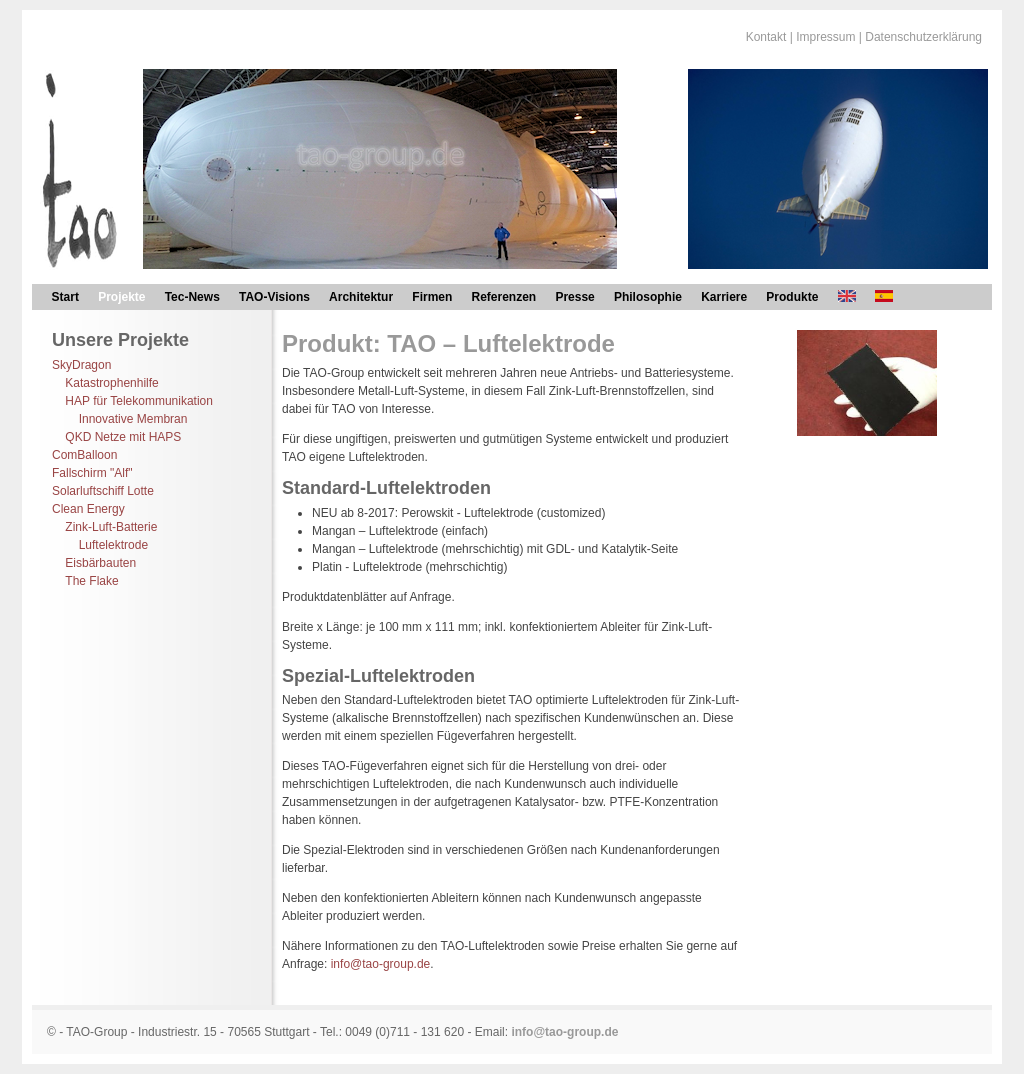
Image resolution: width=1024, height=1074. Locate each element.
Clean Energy (88, 509)
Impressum (825, 37)
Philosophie (648, 297)
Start (65, 297)
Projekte (121, 297)
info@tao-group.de (381, 964)
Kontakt (766, 37)
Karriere (724, 297)
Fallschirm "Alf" (92, 473)
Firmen (432, 297)
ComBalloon (84, 455)
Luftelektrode (113, 545)
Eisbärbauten (100, 563)
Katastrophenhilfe (111, 383)
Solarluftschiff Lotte (103, 491)
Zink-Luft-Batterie (111, 527)
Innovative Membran (133, 419)
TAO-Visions (274, 297)
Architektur (361, 297)
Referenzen (504, 297)
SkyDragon (81, 365)
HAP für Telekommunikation (139, 401)
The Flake (91, 581)
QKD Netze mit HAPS (123, 437)
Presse (574, 297)
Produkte (792, 297)
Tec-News (192, 297)
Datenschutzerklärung (923, 37)
